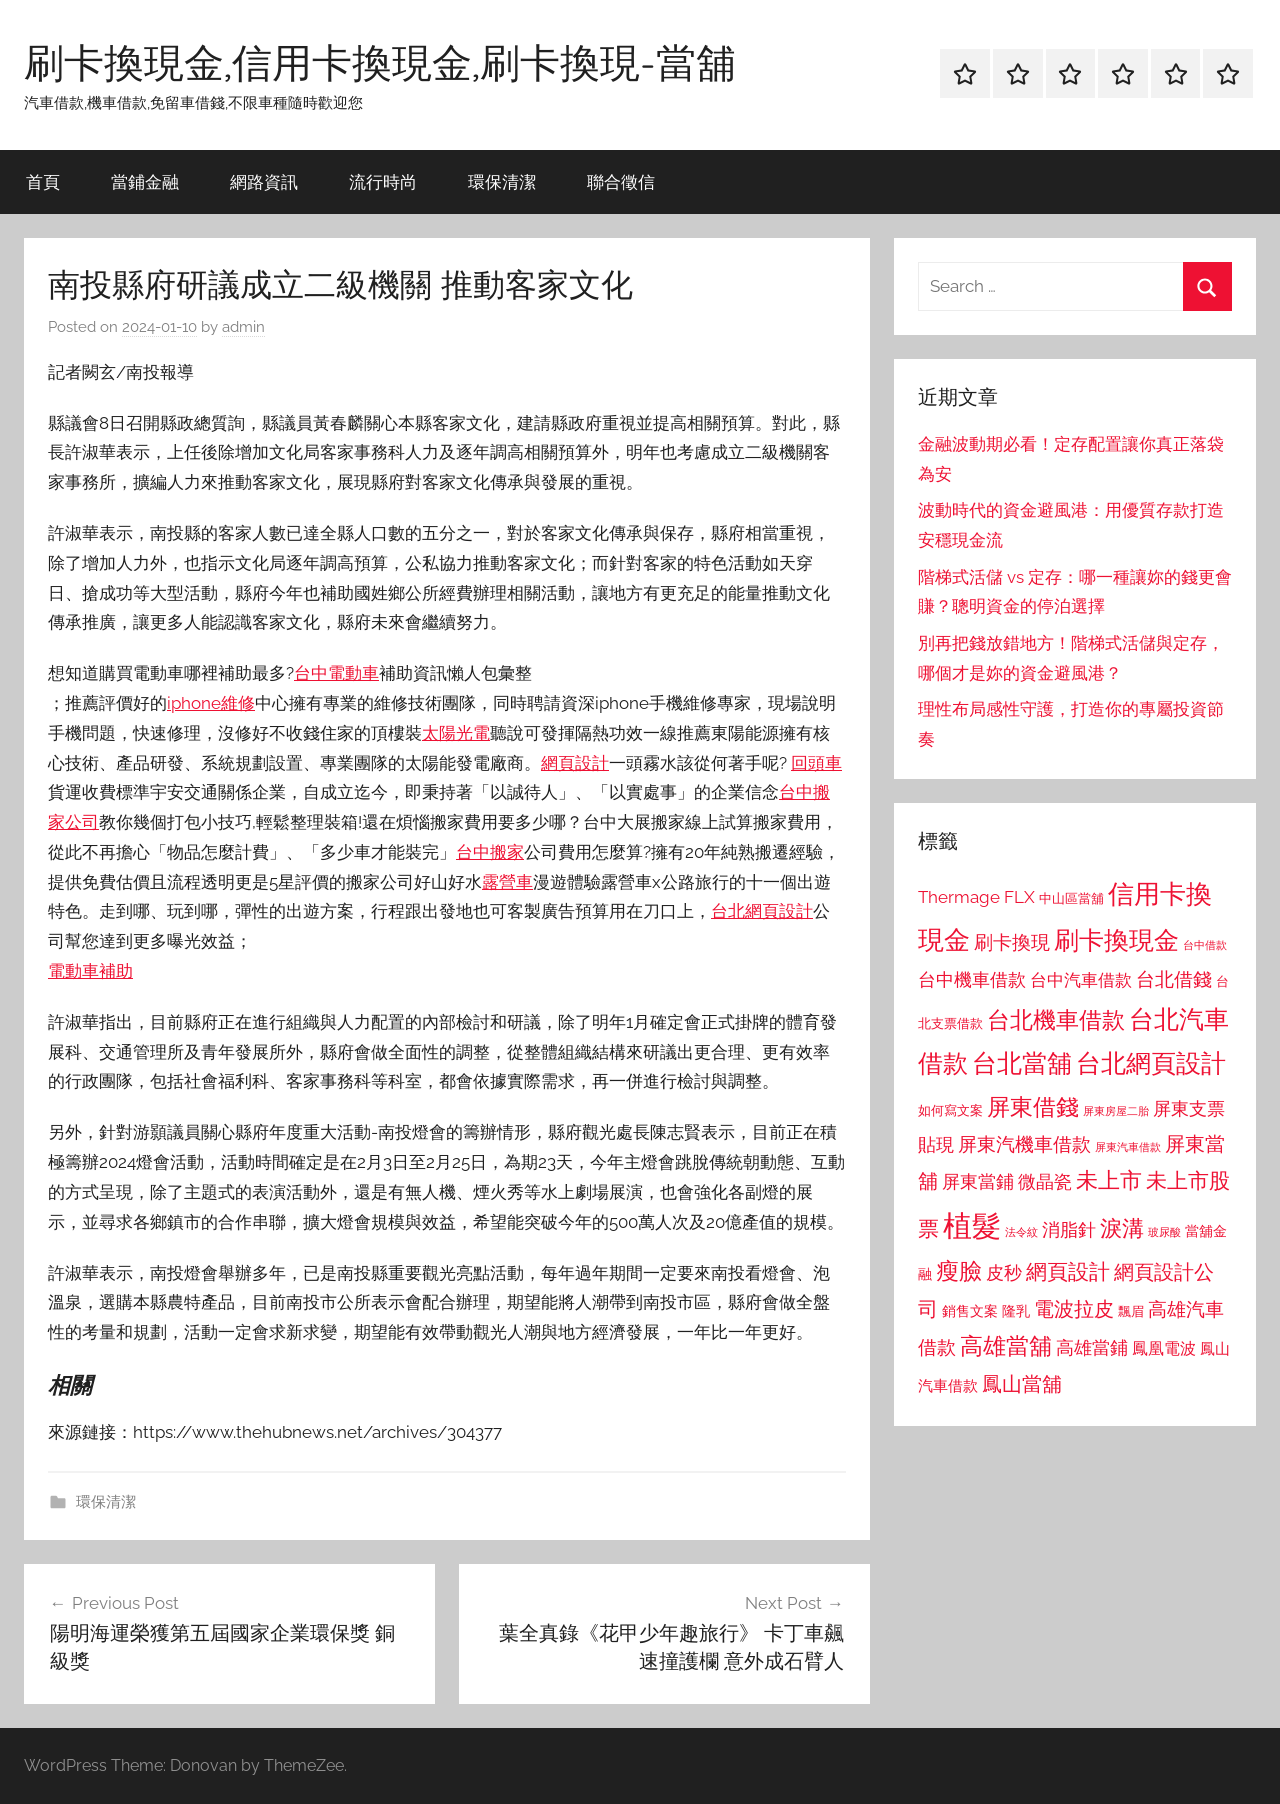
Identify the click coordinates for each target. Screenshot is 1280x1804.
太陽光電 (456, 733)
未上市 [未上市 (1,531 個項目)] (1109, 1180)
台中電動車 (336, 673)
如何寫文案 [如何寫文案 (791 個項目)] (950, 1110)
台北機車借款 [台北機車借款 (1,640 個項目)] (1056, 1019)
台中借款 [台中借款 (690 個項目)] (1205, 945)
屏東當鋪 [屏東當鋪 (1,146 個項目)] (978, 1181)
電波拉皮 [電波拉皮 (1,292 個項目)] (1074, 1309)
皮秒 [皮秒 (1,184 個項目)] (1004, 1272)
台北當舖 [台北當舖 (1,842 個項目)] (1022, 1063)
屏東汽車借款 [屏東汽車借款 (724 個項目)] (1128, 1147)
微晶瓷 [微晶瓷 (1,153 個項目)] (1045, 1181)
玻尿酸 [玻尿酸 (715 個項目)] (1164, 1232)
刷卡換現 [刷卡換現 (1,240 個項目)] (1012, 942)
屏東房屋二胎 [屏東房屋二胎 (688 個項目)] (1116, 1111)
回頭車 (816, 763)
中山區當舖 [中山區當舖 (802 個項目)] (1071, 898)
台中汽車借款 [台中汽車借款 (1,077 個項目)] (1081, 980)
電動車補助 (90, 971)
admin (243, 327)
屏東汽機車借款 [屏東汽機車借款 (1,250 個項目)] (1024, 1144)
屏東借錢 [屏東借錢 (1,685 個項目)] (1033, 1106)
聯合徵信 (621, 181)
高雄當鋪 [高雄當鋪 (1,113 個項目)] (1092, 1348)
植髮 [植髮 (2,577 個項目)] (972, 1225)
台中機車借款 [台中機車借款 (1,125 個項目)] (972, 980)
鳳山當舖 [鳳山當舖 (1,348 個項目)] (1022, 1384)
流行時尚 (383, 181)
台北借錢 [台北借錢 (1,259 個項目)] (1174, 979)
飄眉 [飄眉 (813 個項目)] (1131, 1311)
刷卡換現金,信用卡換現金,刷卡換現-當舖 (380, 62)
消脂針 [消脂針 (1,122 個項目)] (1069, 1230)
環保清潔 (502, 181)
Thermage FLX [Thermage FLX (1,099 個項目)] (976, 897)
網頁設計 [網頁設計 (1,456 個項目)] (1068, 1271)
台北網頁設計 (762, 911)
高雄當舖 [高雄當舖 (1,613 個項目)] (1006, 1346)
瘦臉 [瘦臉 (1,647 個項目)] (959, 1270)
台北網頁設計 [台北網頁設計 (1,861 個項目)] (1151, 1063)
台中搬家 (490, 852)
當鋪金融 (145, 181)
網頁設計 (575, 763)
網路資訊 (264, 181)
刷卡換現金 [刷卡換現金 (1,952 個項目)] (1116, 940)
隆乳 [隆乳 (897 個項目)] (1016, 1311)
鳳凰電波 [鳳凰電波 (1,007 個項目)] (1164, 1348)
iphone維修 (211, 703)
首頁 (43, 181)
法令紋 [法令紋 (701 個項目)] (1021, 1232)
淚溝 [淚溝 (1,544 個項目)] (1122, 1228)
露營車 (507, 882)
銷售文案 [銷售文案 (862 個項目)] (970, 1311)
